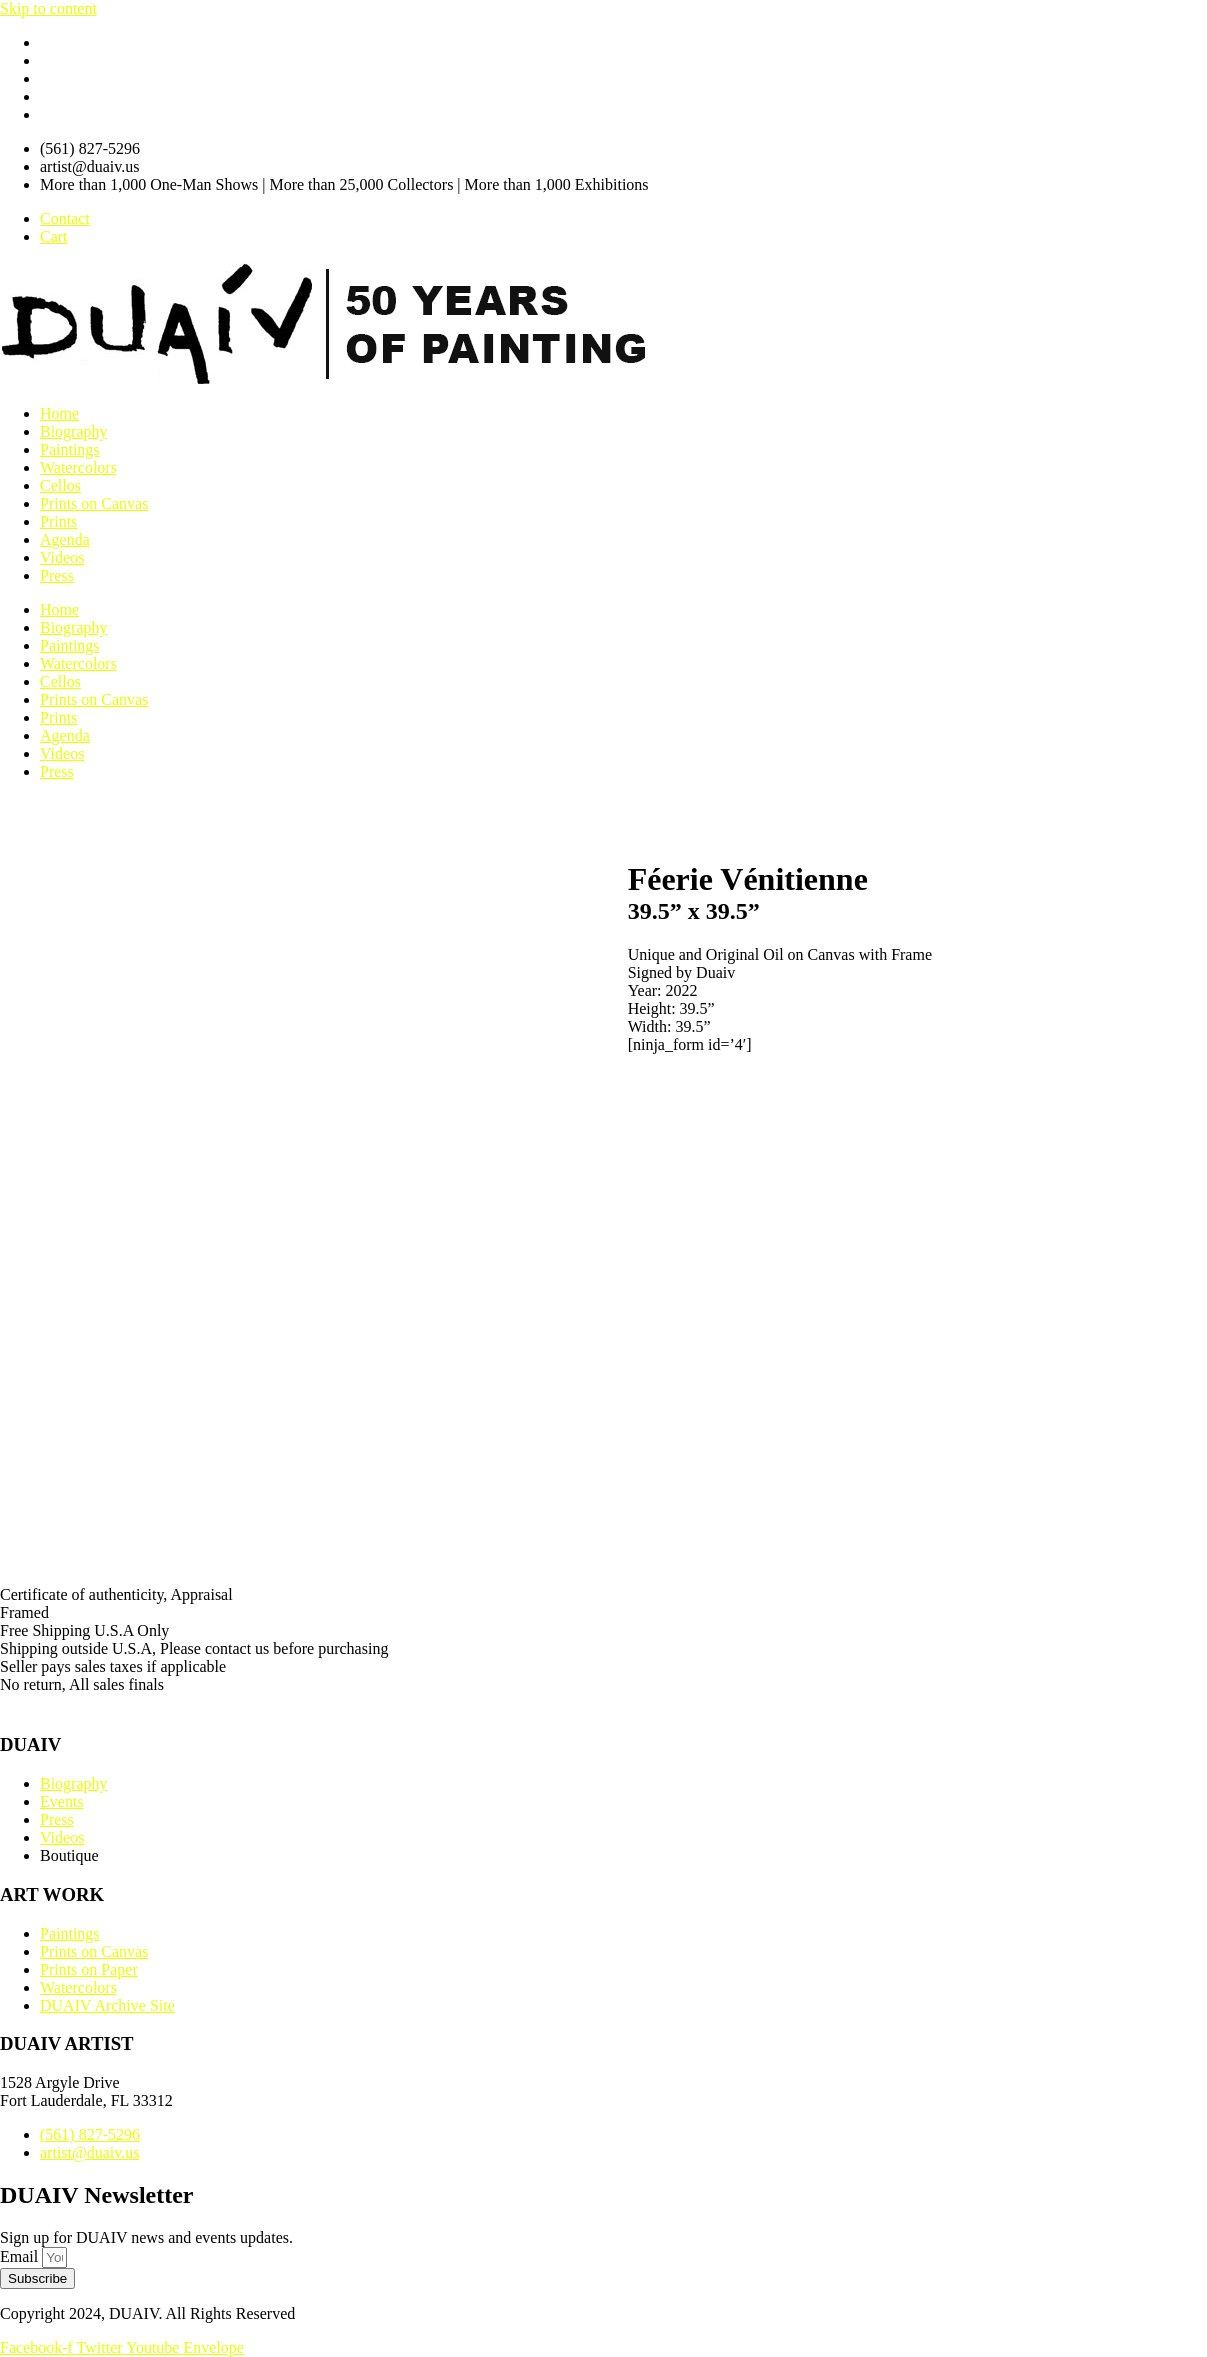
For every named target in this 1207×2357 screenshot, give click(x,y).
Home (59, 413)
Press (57, 575)
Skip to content (48, 8)
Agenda (65, 539)
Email (21, 2256)
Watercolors (78, 467)
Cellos (60, 485)
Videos (62, 557)
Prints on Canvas (94, 503)
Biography (74, 431)
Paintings (70, 449)
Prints (58, 521)
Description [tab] (39, 1528)
